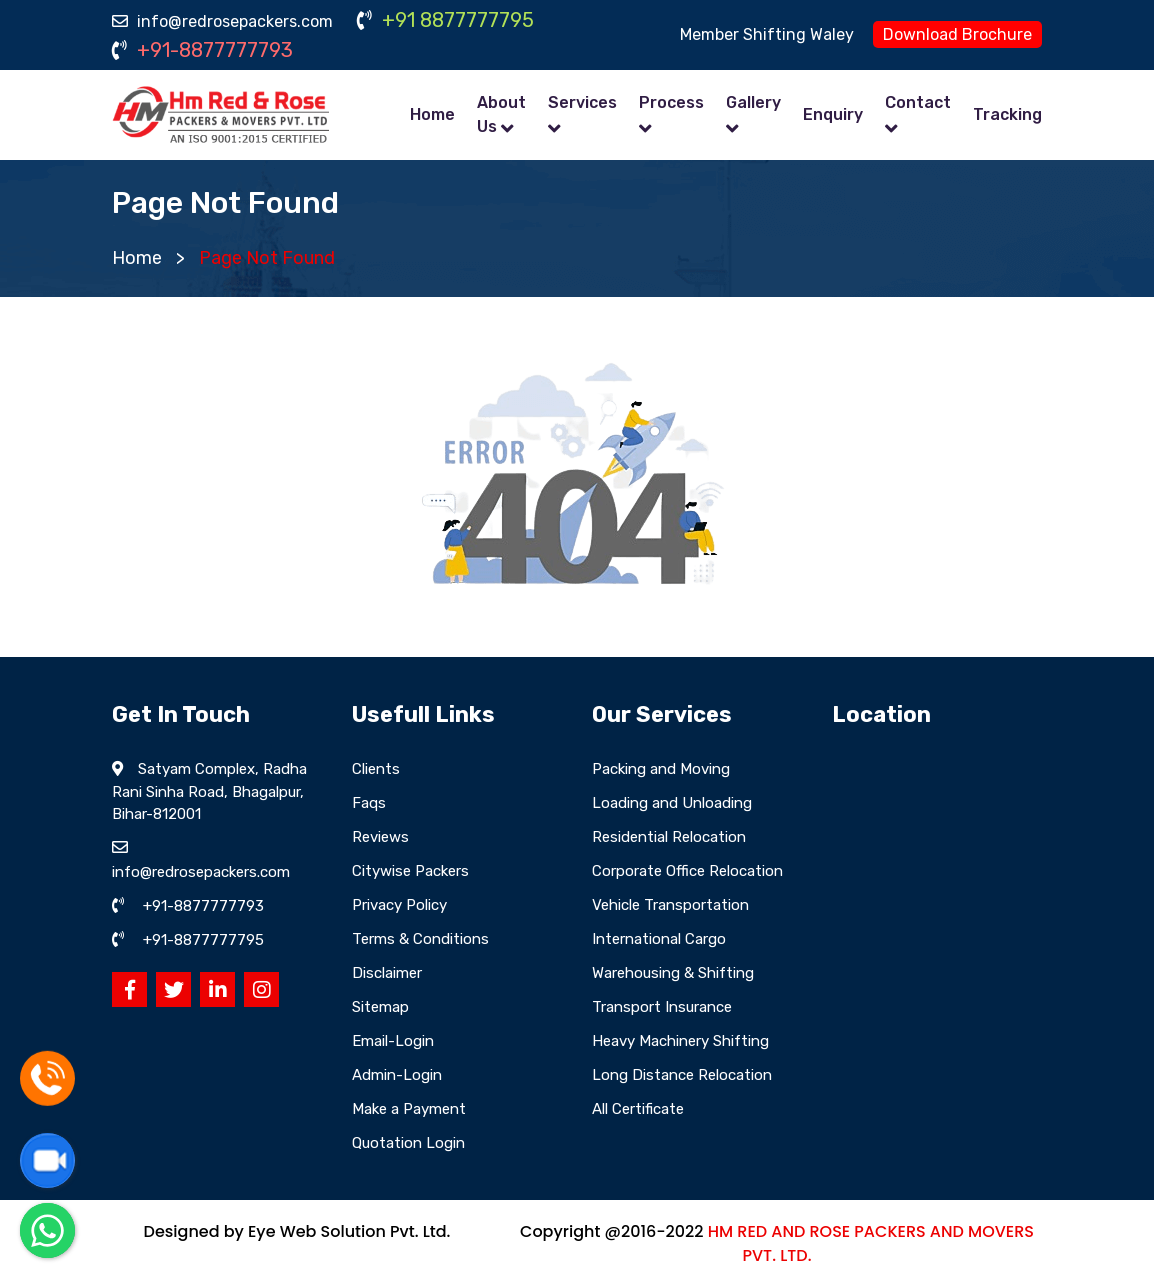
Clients (376, 769)
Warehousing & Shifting (673, 973)
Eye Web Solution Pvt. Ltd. (349, 1231)
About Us (501, 114)
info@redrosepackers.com (222, 21)
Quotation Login (408, 1143)
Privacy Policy (399, 905)
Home (432, 114)
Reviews (380, 837)
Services (582, 102)
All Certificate (638, 1109)
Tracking (1007, 114)
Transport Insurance (662, 1007)
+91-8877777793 (202, 50)
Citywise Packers (410, 871)
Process (671, 102)
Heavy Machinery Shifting (680, 1041)
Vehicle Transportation (670, 905)
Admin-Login (397, 1075)
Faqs (369, 803)
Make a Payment (409, 1109)
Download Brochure (957, 34)
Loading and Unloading (672, 803)
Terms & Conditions (420, 939)
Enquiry (833, 114)
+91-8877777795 (203, 940)
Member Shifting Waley (767, 34)
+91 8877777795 (445, 20)
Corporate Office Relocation (687, 871)
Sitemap (380, 1007)
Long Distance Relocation (682, 1075)
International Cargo (659, 939)
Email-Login (393, 1041)
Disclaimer (387, 973)
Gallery (753, 102)
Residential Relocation (669, 837)
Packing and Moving (661, 769)
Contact (918, 102)
